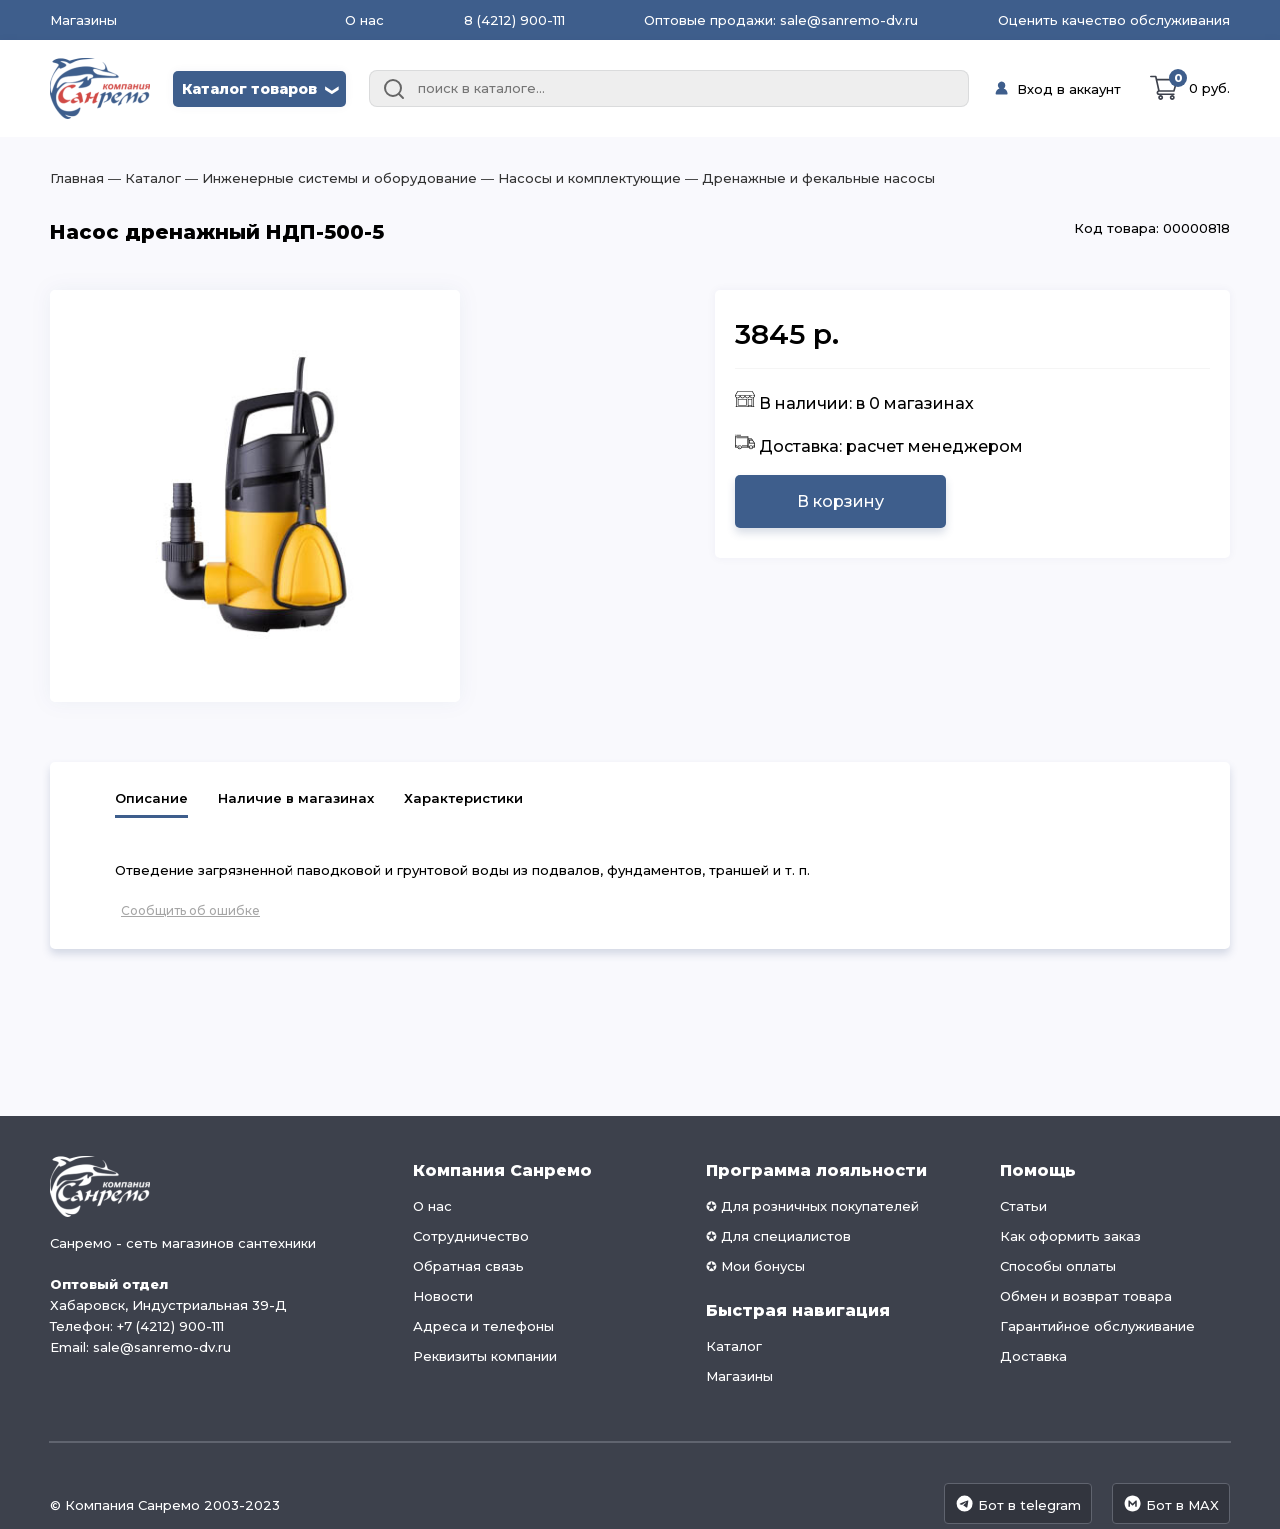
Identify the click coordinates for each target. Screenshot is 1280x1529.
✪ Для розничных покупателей (812, 1206)
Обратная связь (468, 1266)
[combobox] (669, 89)
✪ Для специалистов (778, 1236)
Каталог (734, 1346)
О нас (364, 20)
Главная (77, 178)
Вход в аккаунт (1069, 89)
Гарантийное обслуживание (1097, 1326)
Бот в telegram (1018, 1503)
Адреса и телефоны (483, 1326)
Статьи (1023, 1206)
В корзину (840, 501)
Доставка (1033, 1356)
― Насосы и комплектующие (579, 178)
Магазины (83, 20)
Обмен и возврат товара (1086, 1296)
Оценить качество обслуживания (1114, 20)
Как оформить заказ (1070, 1236)
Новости (443, 1296)
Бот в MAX (1171, 1503)
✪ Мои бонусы (755, 1266)
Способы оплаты (1058, 1266)
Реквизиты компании (485, 1356)
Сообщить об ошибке (190, 910)
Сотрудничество (471, 1236)
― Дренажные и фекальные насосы (808, 178)
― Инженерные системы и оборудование (329, 178)
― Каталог (142, 178)
